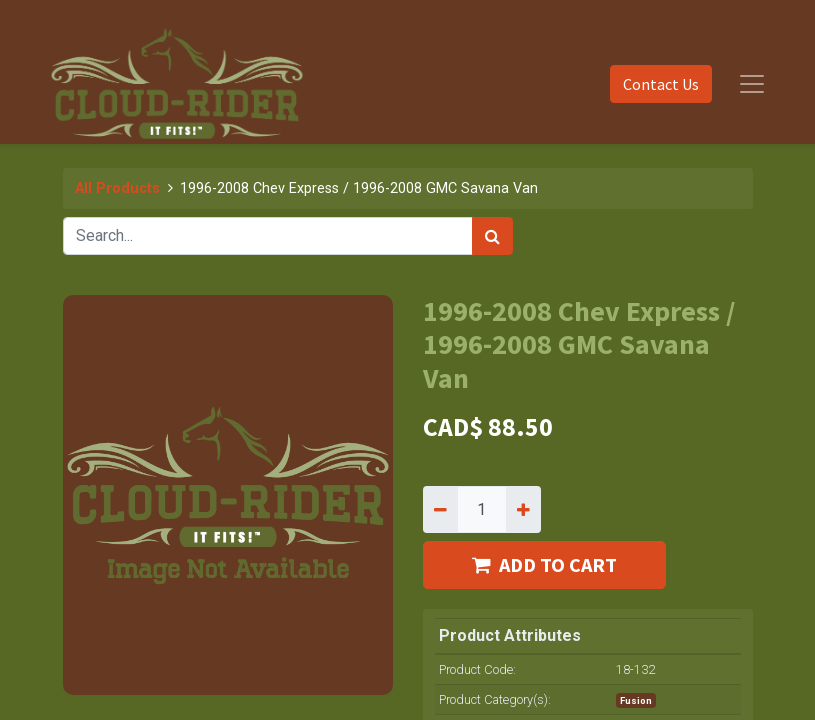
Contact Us (661, 84)
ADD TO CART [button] (544, 564)
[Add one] (523, 509)
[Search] (492, 236)
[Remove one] (440, 509)
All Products (117, 188)
